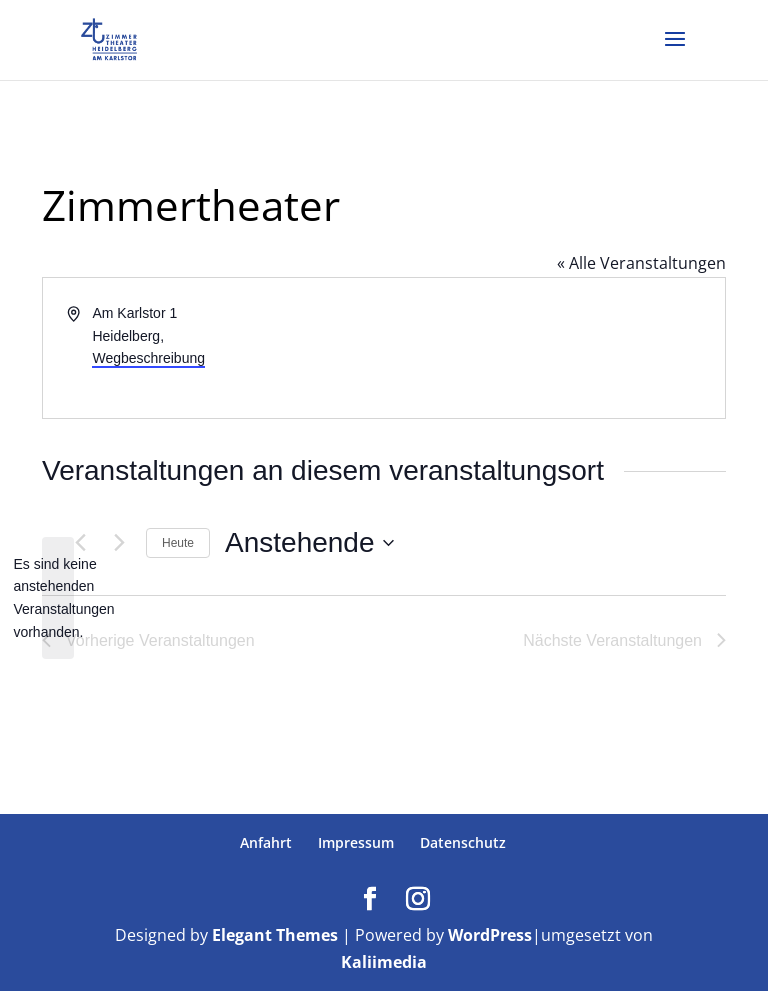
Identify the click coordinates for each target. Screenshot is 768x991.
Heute (178, 543)
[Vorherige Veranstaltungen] (80, 543)
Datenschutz (463, 842)
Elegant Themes (275, 935)
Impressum (356, 842)
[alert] (58, 598)
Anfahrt (266, 842)
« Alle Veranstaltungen (641, 263)
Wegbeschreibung (148, 358)
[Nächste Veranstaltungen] (119, 543)
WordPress (490, 935)
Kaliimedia (384, 962)
